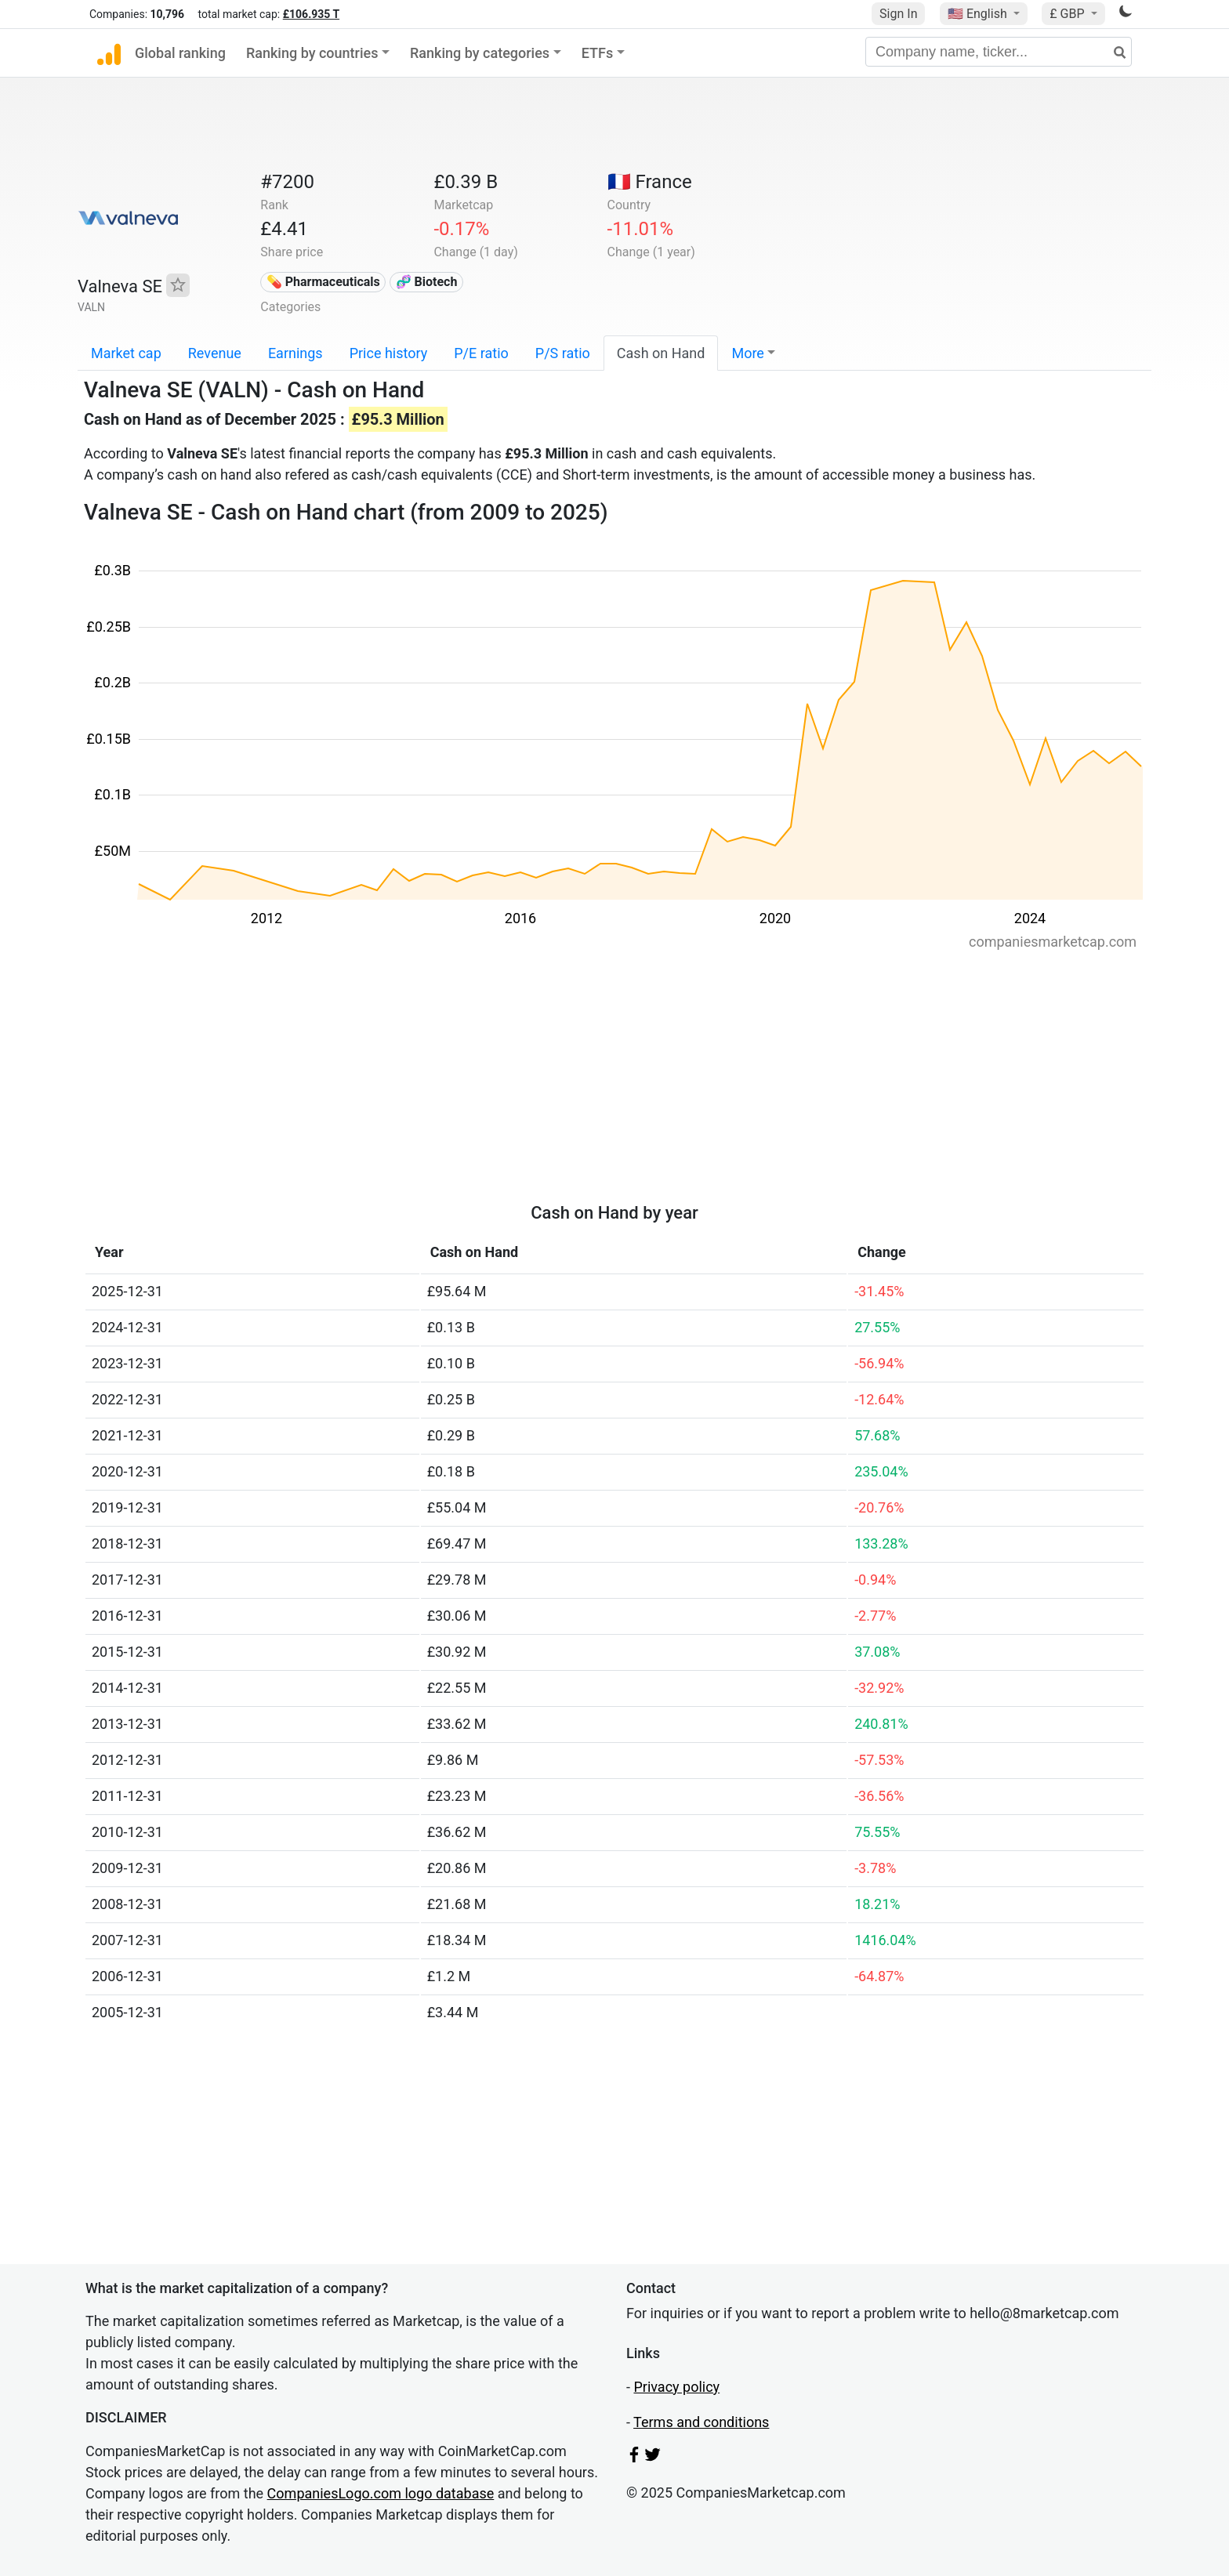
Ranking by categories (479, 53)
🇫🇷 (649, 182)
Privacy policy (676, 2387)
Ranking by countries (312, 53)
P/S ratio (562, 353)
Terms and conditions (701, 2422)
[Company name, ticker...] (998, 52)
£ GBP (1068, 13)
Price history (389, 353)
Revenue (214, 353)
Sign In (898, 13)
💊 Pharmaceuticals (323, 281)
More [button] (747, 353)
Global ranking (180, 53)
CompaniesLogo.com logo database (381, 2493)
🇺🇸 (979, 13)
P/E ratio (481, 353)
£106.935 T (311, 14)
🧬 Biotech (427, 281)
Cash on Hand (661, 353)
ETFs (598, 53)
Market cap (126, 353)
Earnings (295, 353)
